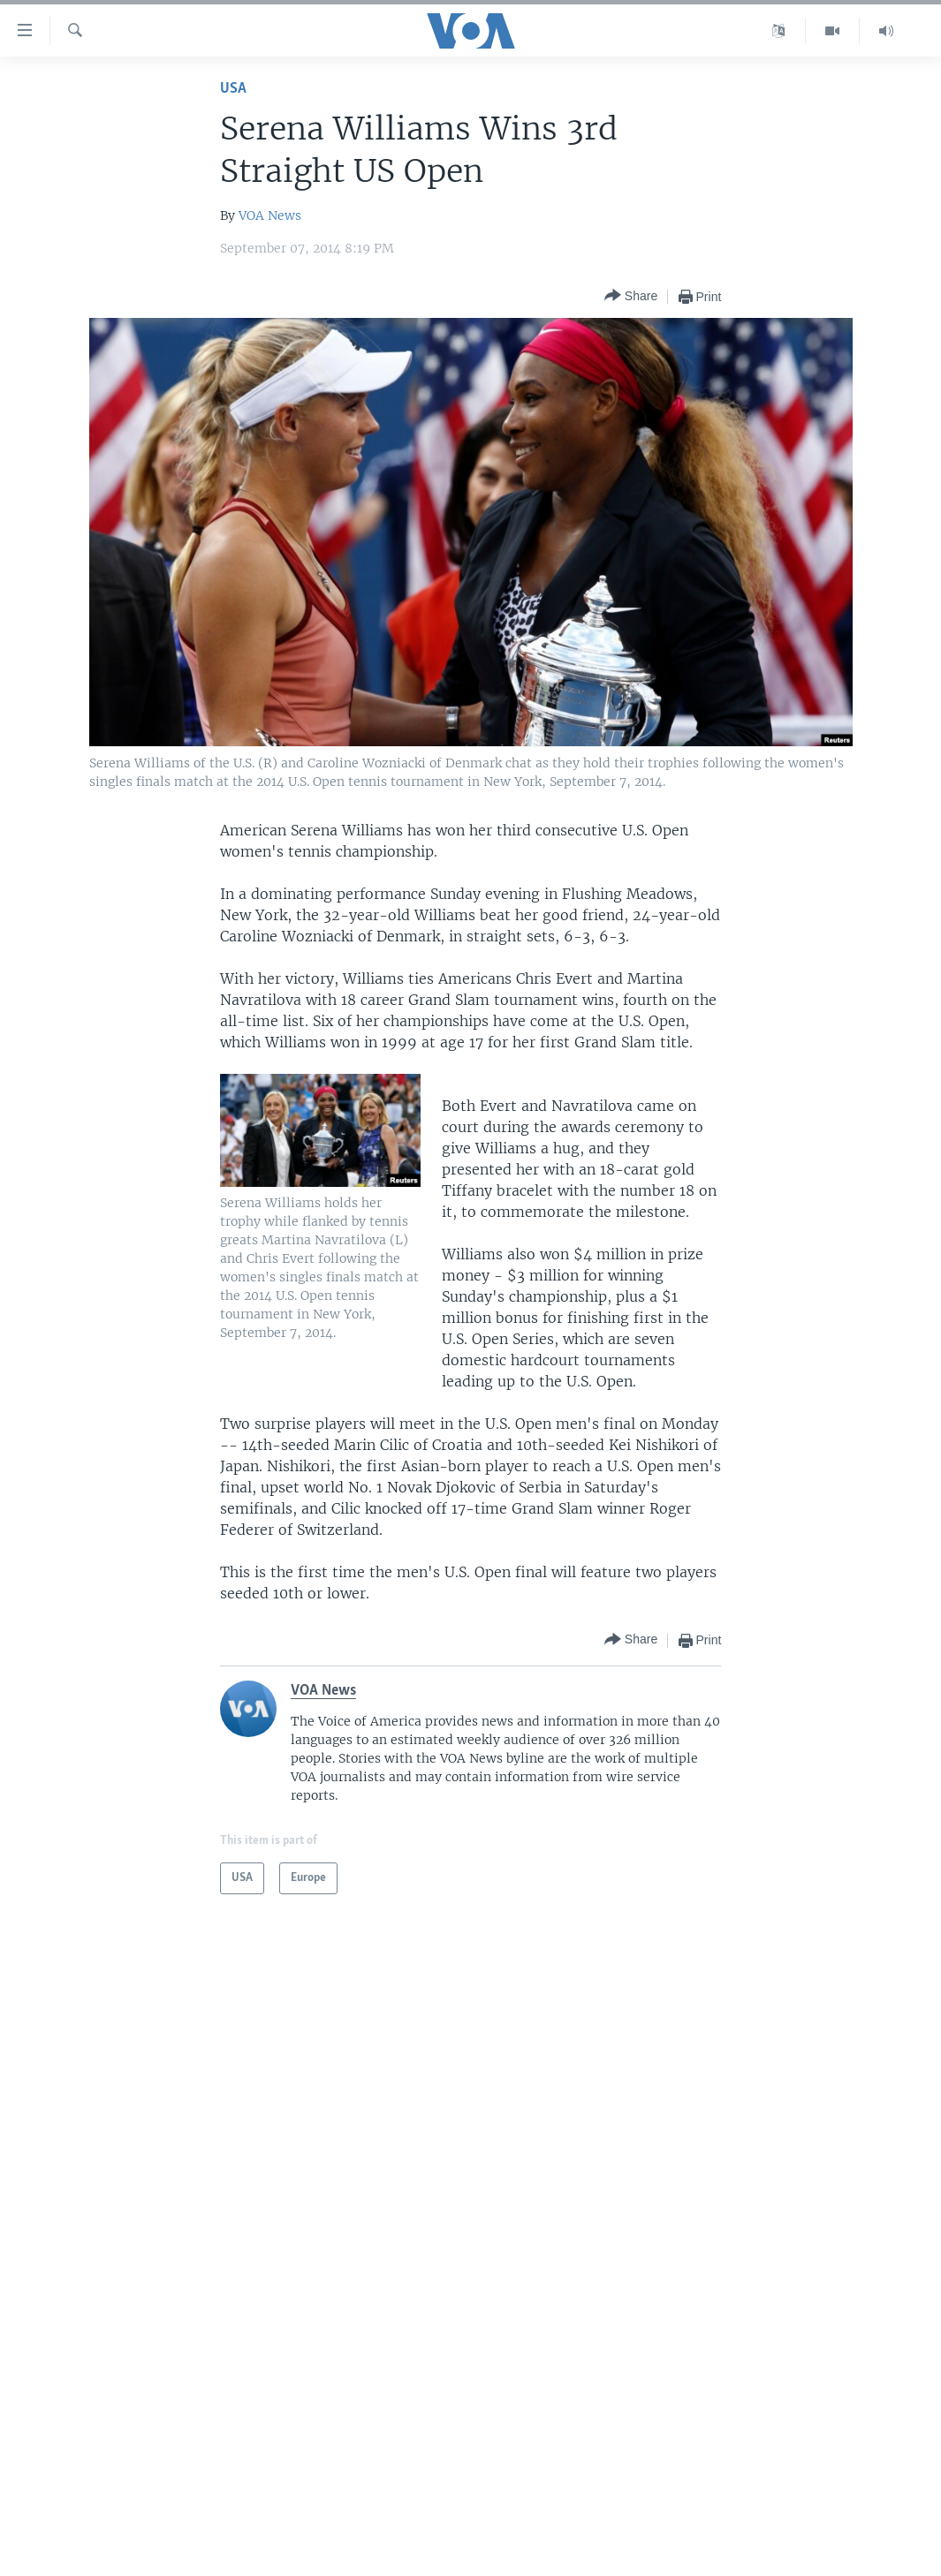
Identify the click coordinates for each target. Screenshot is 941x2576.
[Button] (630, 296)
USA (233, 88)
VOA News (270, 215)
